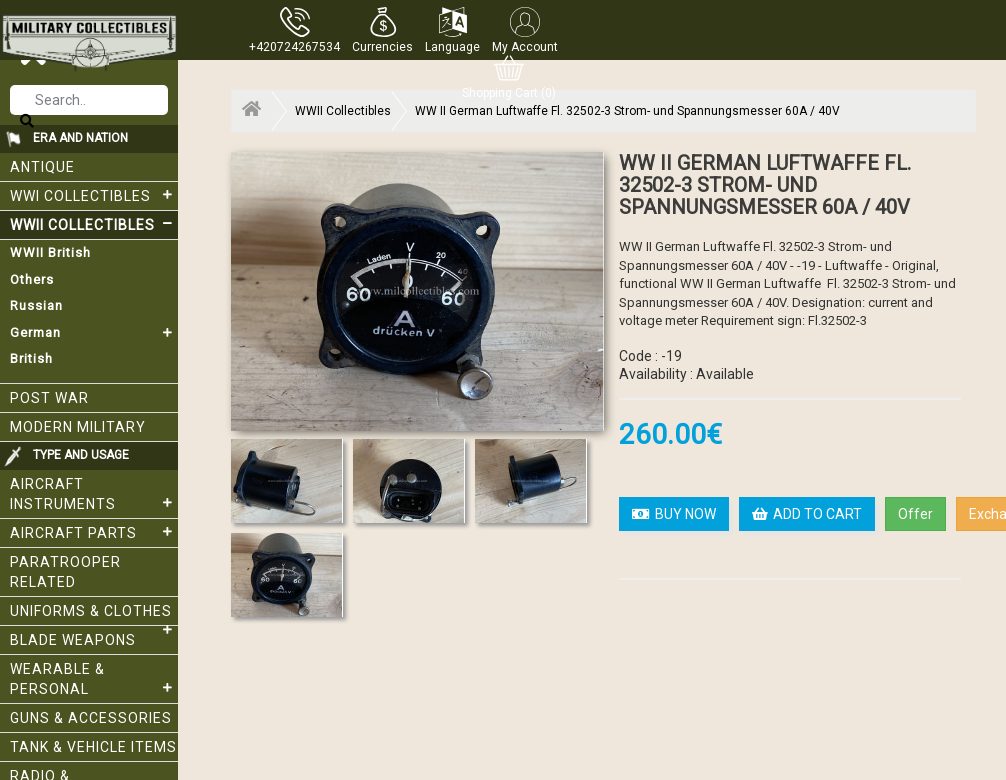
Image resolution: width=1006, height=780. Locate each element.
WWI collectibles (94, 195)
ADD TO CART (807, 514)
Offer (915, 514)
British (31, 358)
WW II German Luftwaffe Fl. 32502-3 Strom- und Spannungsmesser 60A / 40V (627, 111)
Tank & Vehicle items (93, 747)
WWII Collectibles (94, 224)
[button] (382, 30)
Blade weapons (73, 640)
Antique (42, 167)
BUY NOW (674, 514)
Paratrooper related (65, 572)
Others (32, 279)
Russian (36, 305)
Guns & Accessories (91, 718)
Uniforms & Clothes (94, 614)
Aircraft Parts (94, 532)
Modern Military (78, 427)
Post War (49, 398)
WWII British (50, 252)
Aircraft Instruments (94, 494)
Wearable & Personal (94, 679)
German (94, 333)
